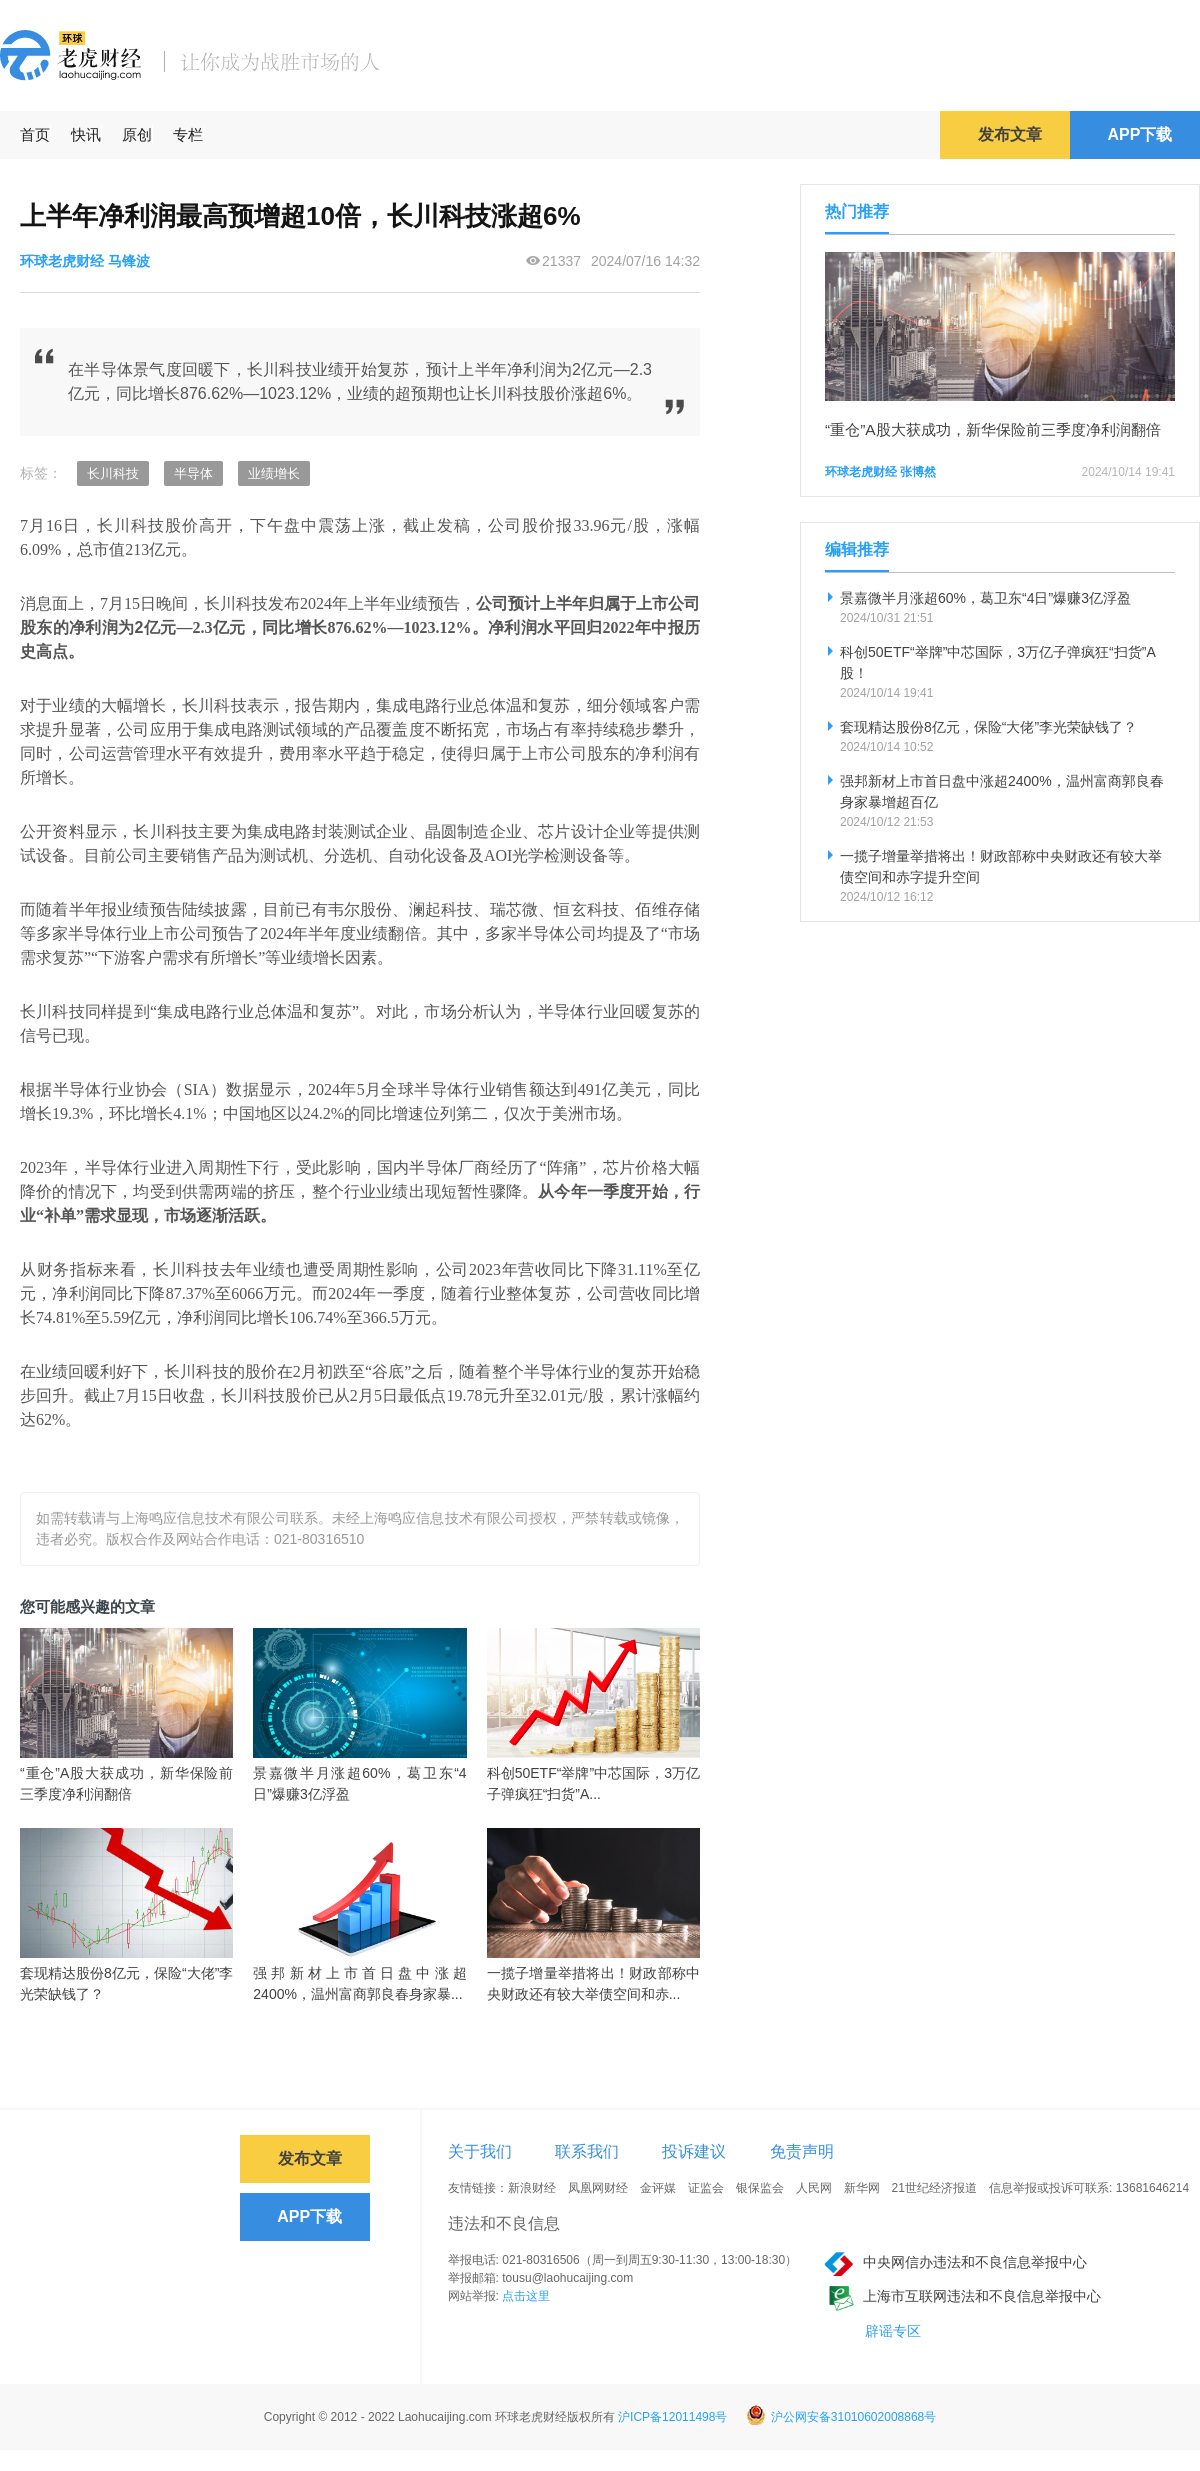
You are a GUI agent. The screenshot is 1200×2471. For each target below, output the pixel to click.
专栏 (188, 134)
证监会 (706, 2188)
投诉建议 (694, 2151)
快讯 (86, 134)
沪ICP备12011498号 (672, 2417)
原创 (137, 134)
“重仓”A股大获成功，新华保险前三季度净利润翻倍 (126, 1783)
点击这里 (526, 2296)
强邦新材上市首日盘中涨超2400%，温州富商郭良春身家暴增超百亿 (1002, 791)
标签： (41, 473)
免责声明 (802, 2151)
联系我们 (587, 2151)
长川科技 (113, 473)
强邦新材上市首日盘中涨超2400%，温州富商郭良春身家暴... (359, 1983)
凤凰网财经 (598, 2188)
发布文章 (1010, 134)
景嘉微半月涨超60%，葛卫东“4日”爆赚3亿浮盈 (359, 1783)
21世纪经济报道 (934, 2188)
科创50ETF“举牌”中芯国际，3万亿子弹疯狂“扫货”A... (593, 1783)
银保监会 (760, 2188)
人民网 (814, 2188)
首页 (35, 134)
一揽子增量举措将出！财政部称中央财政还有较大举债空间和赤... (593, 1983)
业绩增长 (274, 473)
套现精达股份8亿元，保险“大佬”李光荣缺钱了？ (126, 1983)
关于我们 (480, 2151)
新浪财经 (532, 2188)
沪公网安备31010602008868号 (841, 2417)
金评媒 (658, 2188)
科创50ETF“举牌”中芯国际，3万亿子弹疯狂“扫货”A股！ (998, 662)
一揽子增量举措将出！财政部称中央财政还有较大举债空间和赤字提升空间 (1001, 866)
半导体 (193, 473)
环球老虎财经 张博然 (880, 472)
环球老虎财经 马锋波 (85, 261)
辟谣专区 (893, 2331)
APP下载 (1140, 134)
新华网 (862, 2188)
